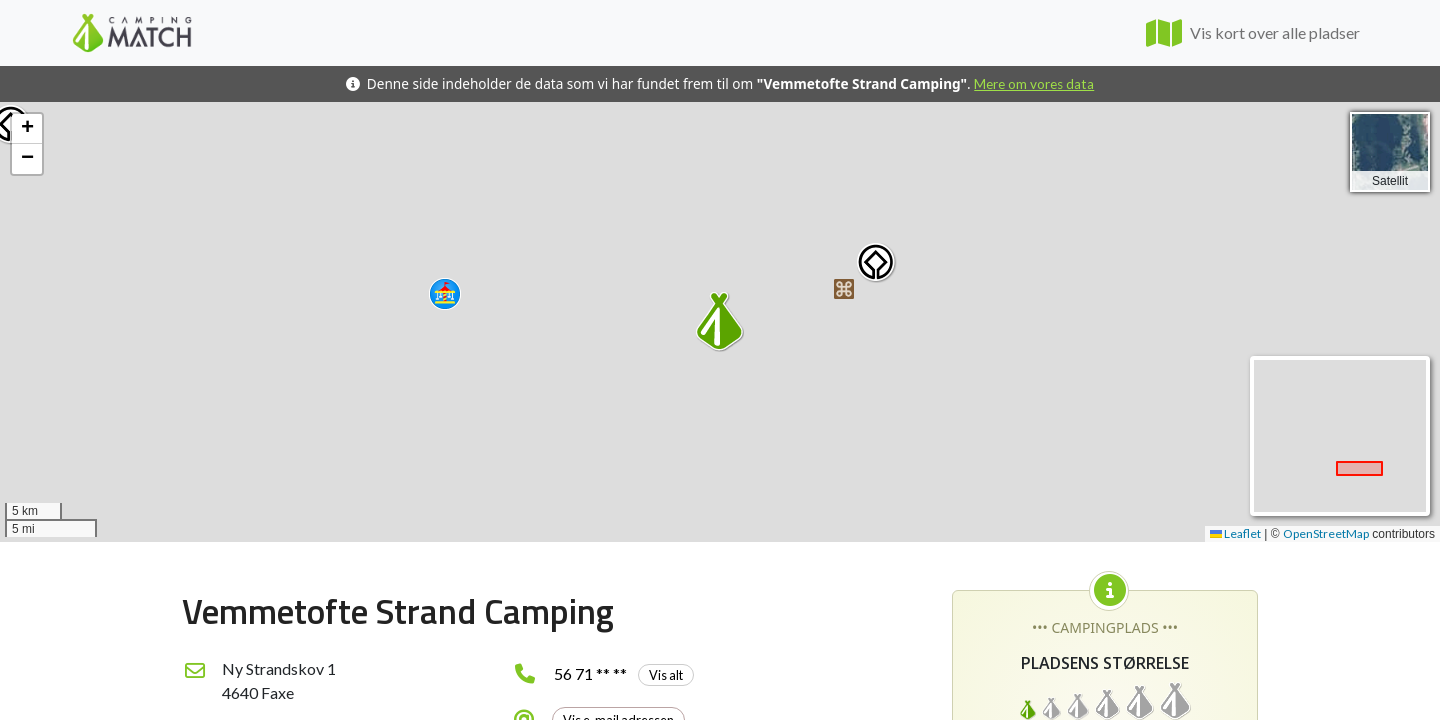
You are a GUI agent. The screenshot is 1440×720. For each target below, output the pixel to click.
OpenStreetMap (1326, 533)
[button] (445, 294)
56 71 (624, 673)
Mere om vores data (1034, 84)
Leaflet (1235, 533)
